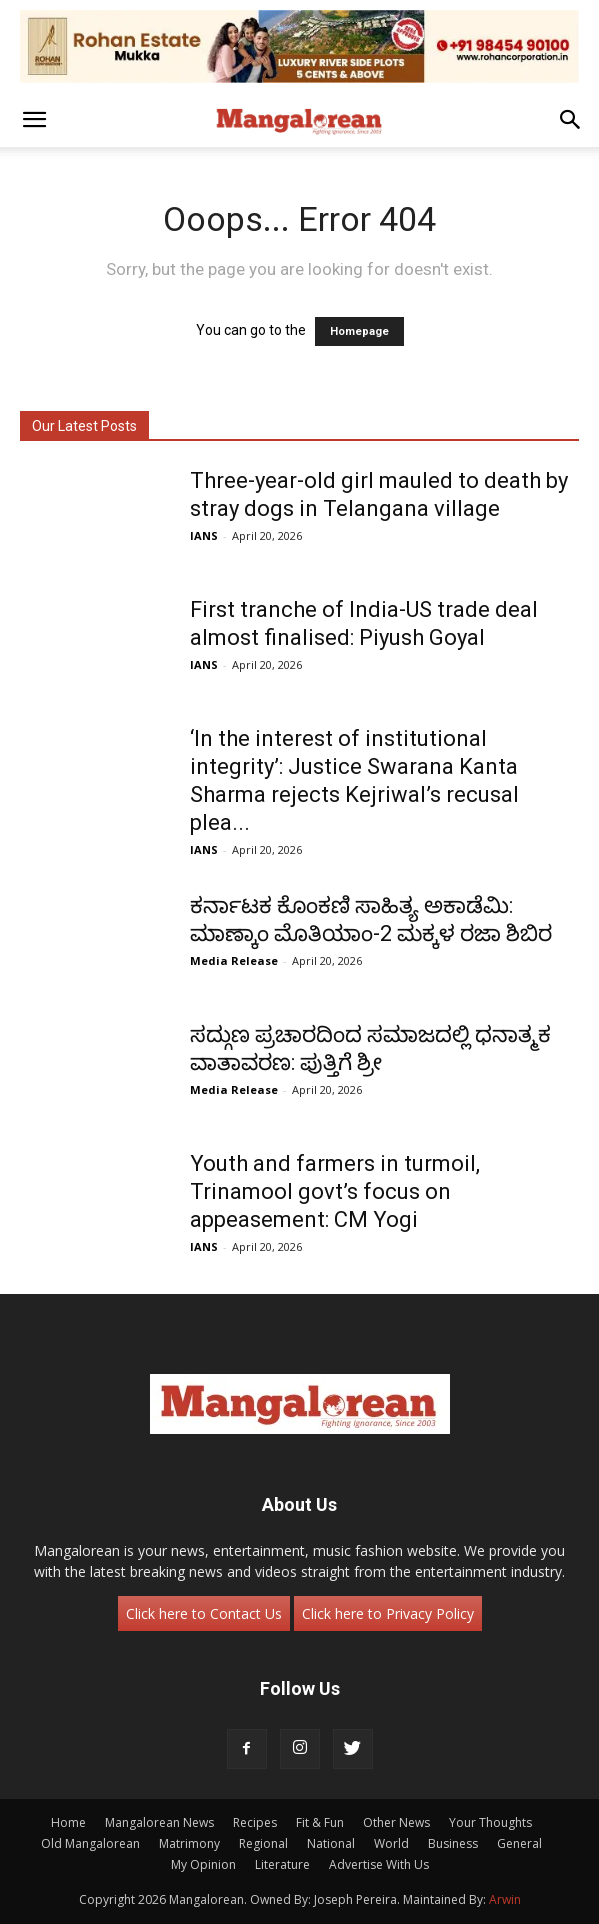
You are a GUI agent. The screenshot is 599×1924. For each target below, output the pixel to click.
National (331, 1843)
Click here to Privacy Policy (388, 1613)
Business (453, 1843)
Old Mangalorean (90, 1843)
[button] (34, 120)
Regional (263, 1843)
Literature (282, 1864)
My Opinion (203, 1864)
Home (68, 1822)
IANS (204, 535)
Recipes (255, 1822)
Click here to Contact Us (204, 1613)
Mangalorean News (159, 1822)
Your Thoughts (490, 1822)
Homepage (359, 331)
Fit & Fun (320, 1822)
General (519, 1843)
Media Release (234, 960)
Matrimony (189, 1843)
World (391, 1843)
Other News (396, 1822)
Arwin (505, 1899)
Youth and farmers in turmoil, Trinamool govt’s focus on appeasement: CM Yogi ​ (335, 1191)
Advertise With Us (379, 1864)
